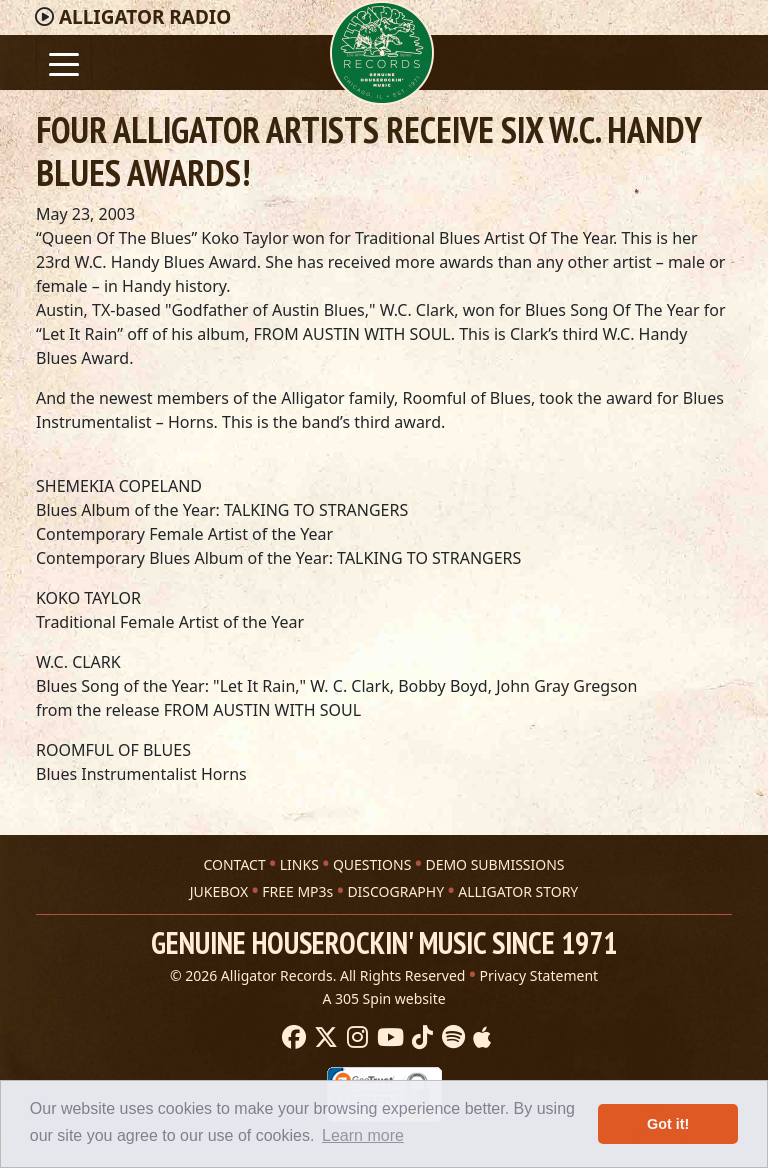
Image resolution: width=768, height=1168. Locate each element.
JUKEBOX (219, 891)
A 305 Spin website (383, 998)
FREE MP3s (297, 891)
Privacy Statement (539, 975)
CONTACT (234, 864)
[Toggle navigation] (64, 62)
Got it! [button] (668, 1124)
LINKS (299, 864)
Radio (145, 17)
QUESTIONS (372, 864)
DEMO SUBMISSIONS (494, 864)
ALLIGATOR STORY (518, 891)
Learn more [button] (363, 1135)
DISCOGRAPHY (395, 891)
